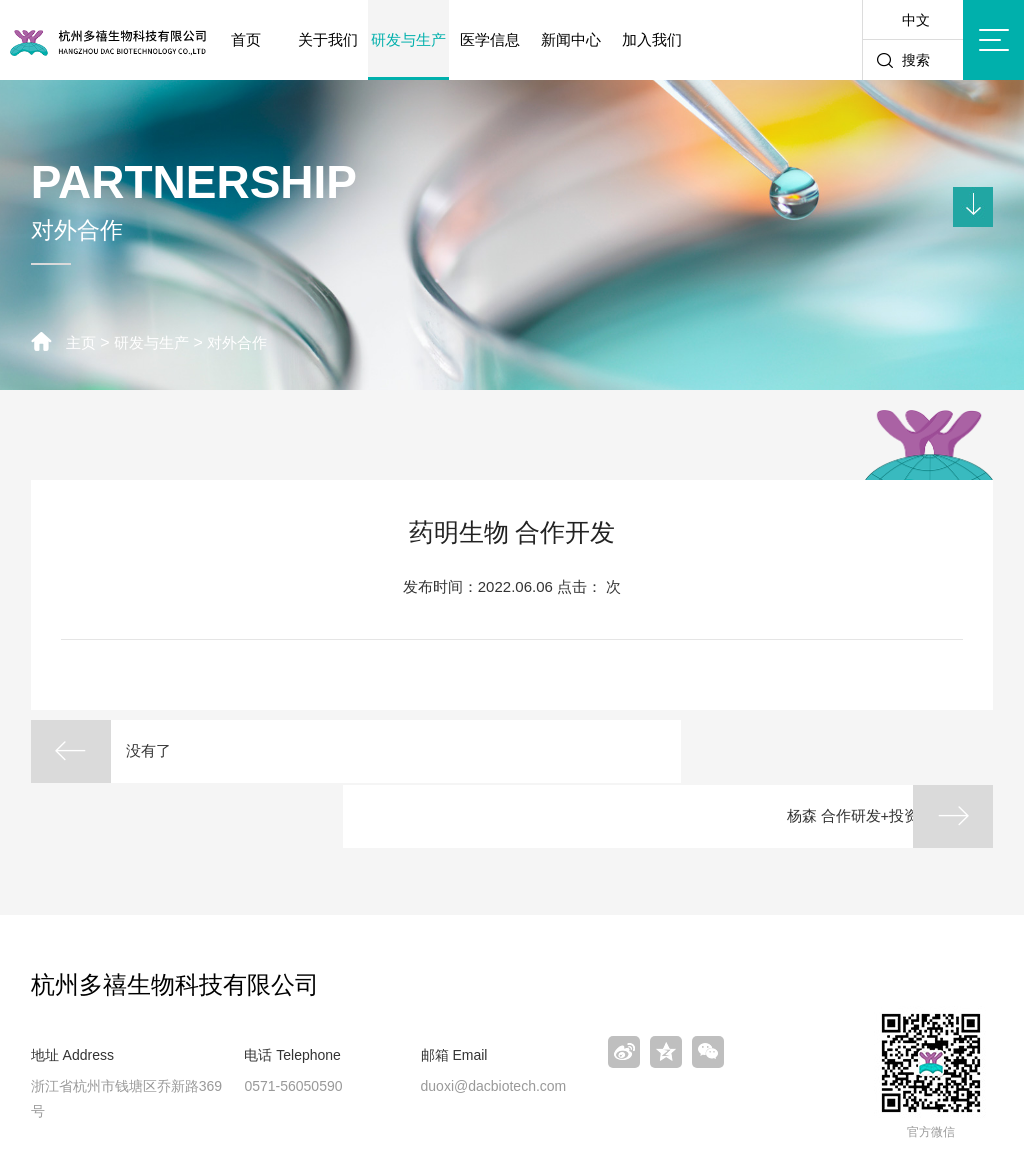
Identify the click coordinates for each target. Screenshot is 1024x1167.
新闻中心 (571, 39)
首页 (246, 39)
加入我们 (652, 39)
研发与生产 (408, 39)
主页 (82, 342)
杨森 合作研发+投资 (816, 751)
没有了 (163, 751)
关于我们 (328, 39)
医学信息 (490, 39)
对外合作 (246, 342)
